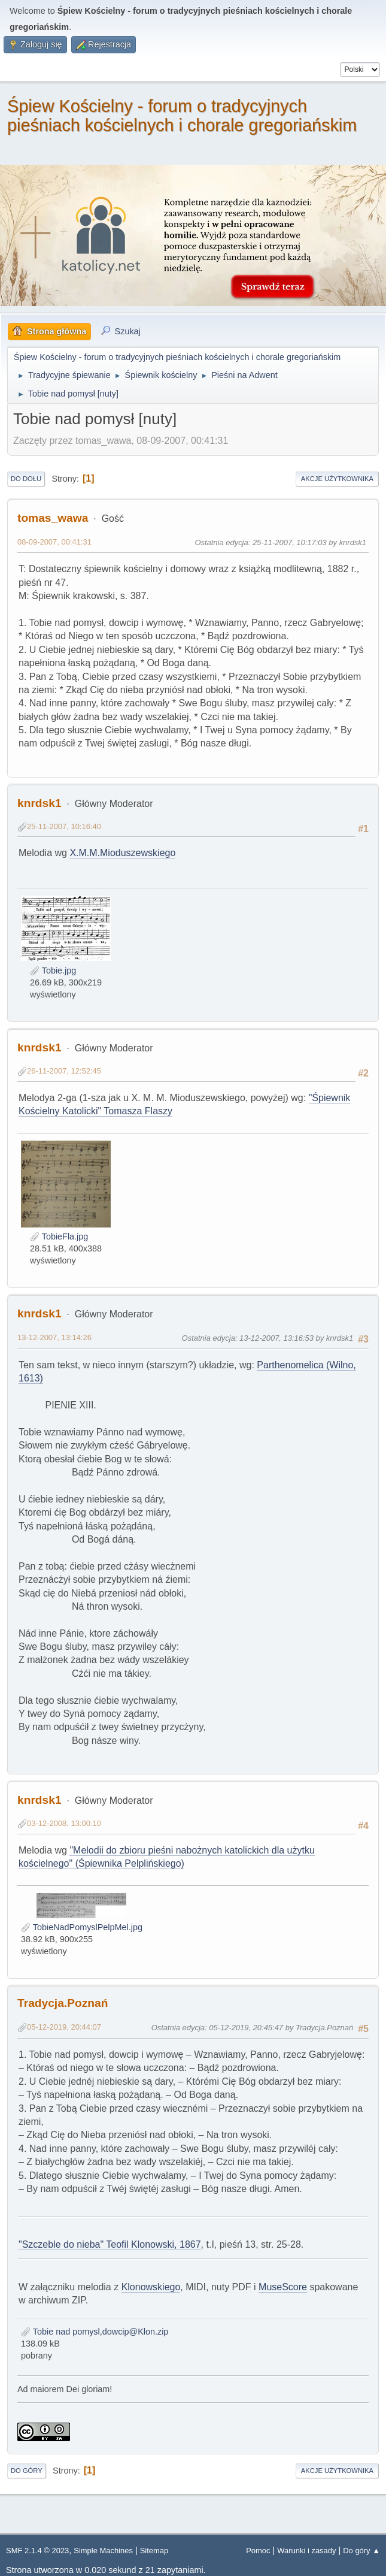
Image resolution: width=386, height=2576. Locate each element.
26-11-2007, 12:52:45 (64, 1070)
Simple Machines (103, 2550)
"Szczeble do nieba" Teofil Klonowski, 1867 (110, 2244)
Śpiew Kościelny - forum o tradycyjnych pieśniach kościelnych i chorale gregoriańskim (182, 115)
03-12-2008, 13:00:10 (64, 1823)
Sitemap (154, 2550)
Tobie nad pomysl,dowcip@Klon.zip (94, 2331)
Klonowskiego (151, 2287)
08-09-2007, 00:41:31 (54, 541)
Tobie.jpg (53, 970)
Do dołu (26, 478)
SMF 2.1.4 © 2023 (37, 2550)
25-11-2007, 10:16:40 (64, 826)
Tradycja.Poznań (62, 2003)
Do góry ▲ (361, 2550)
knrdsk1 (39, 803)
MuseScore (283, 2287)
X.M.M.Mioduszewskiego (122, 853)
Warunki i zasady (306, 2550)
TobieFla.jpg (59, 1236)
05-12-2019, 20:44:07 (64, 2026)
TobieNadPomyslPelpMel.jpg (81, 1927)
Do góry (26, 2470)
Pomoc (258, 2550)
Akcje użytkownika (337, 478)
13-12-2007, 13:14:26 (54, 1337)
